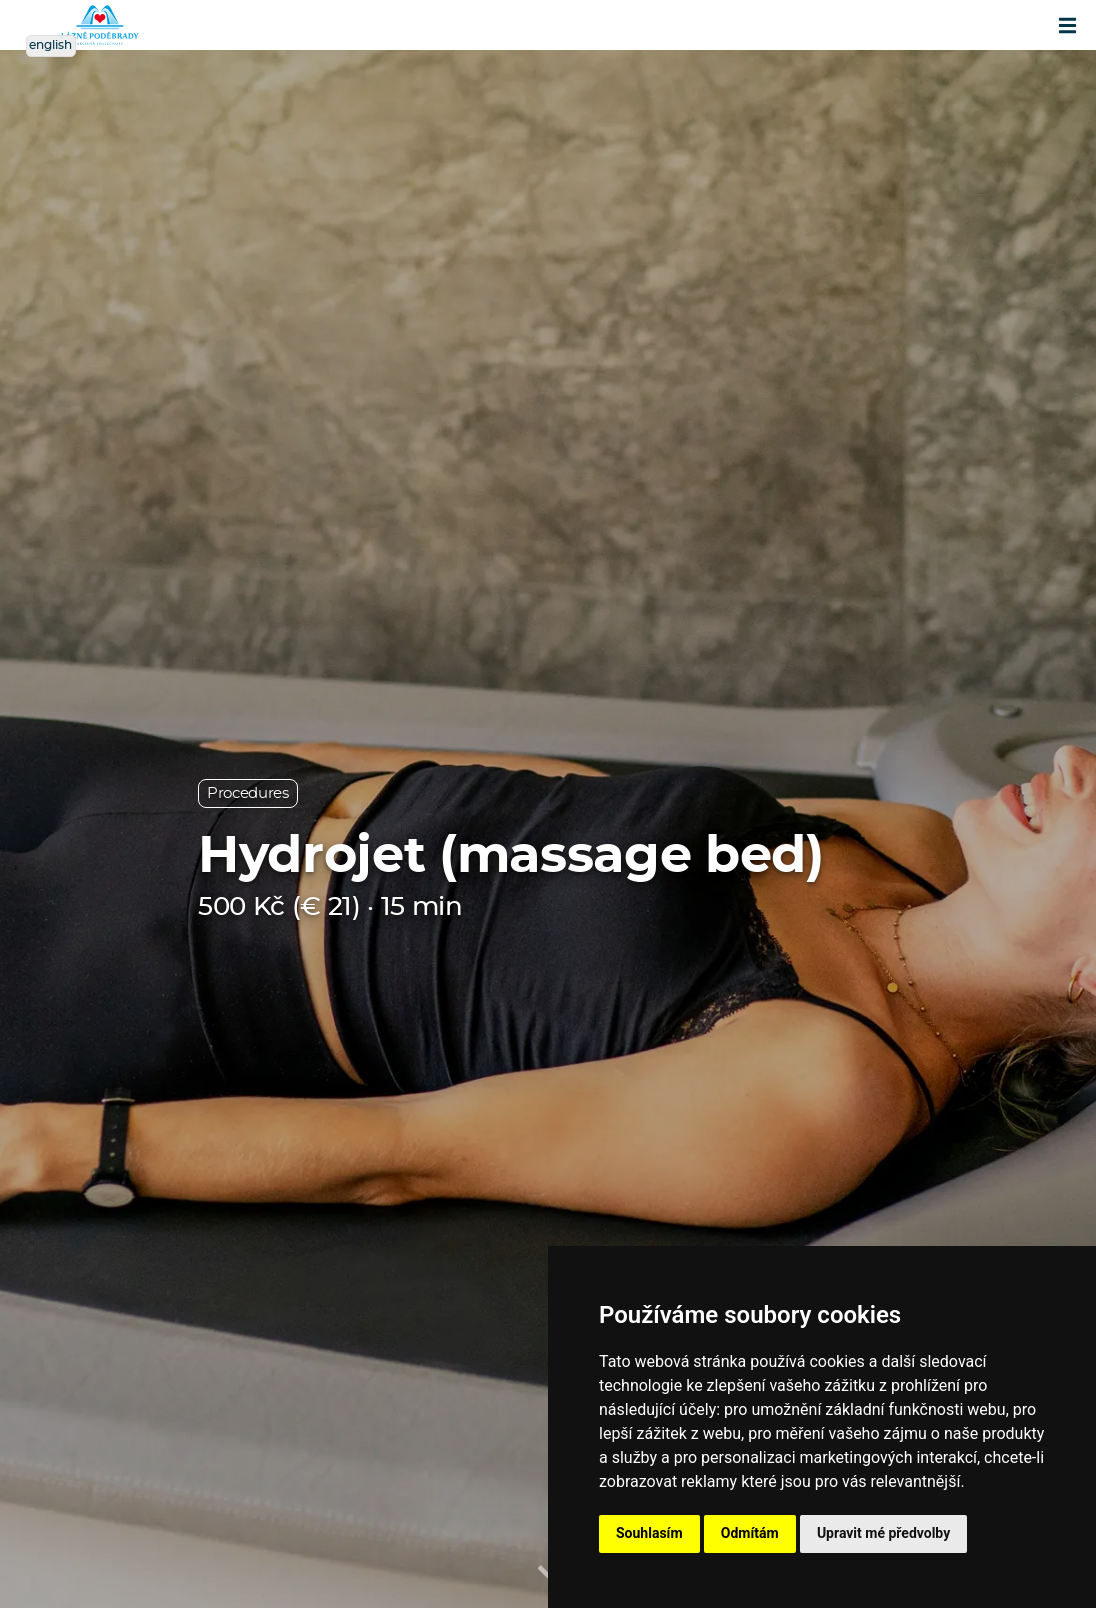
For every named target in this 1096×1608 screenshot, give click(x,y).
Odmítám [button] (750, 1533)
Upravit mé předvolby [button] (883, 1533)
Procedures (248, 793)
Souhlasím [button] (649, 1533)
